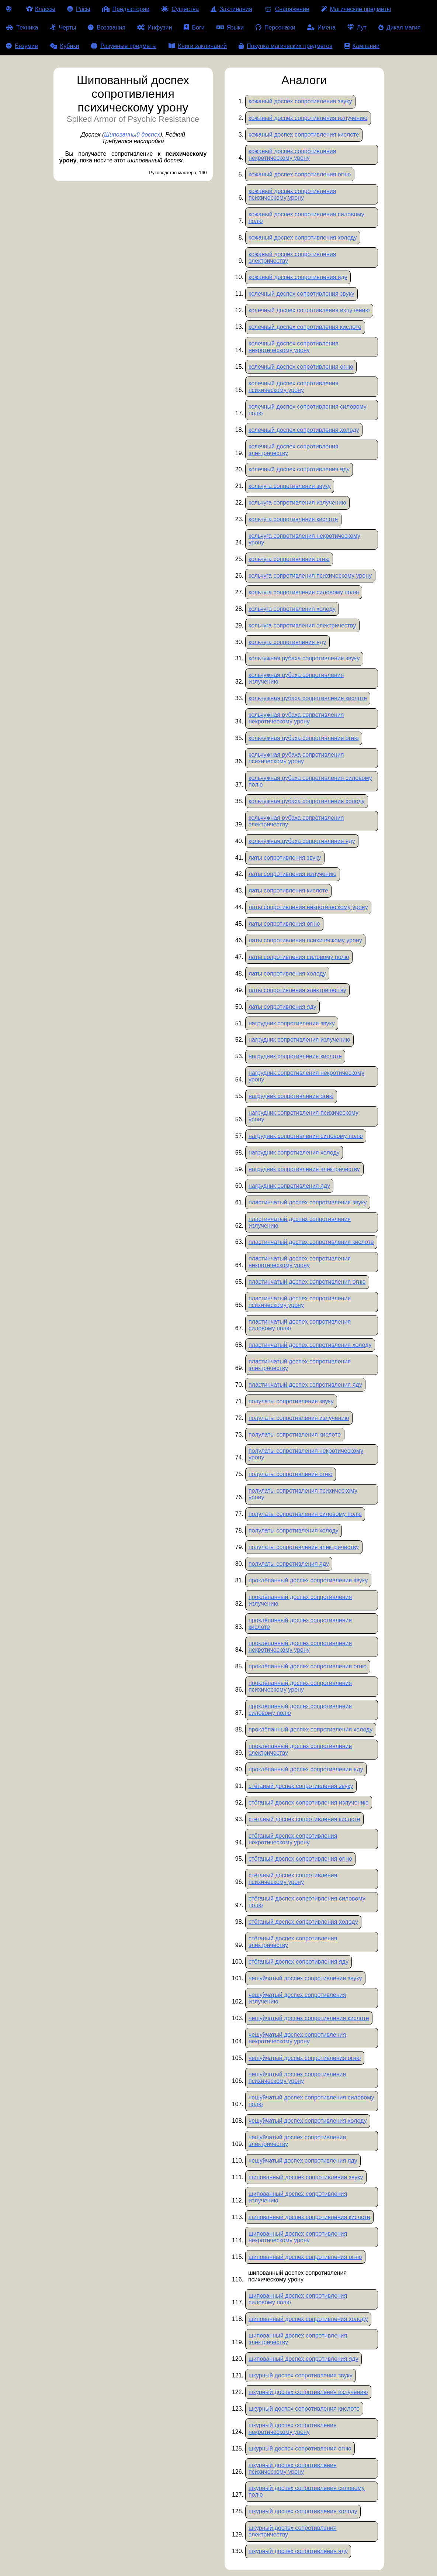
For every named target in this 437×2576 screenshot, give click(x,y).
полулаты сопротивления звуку (291, 1401)
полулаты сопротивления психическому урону (303, 1494)
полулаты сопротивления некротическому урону (306, 1454)
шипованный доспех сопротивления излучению (298, 2197)
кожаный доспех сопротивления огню (300, 174)
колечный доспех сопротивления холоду (304, 430)
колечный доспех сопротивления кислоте (305, 327)
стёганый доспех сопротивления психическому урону (293, 1878)
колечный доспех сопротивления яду (299, 469)
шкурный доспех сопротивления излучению (308, 2392)
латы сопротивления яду (282, 1007)
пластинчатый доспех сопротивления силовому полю (300, 1324)
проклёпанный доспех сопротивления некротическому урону (300, 1646)
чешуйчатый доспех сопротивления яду (303, 2160)
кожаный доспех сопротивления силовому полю (306, 217)
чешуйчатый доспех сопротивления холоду (308, 2121)
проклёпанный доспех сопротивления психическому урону (300, 1686)
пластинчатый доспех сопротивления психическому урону (300, 1301)
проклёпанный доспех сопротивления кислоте (300, 1623)
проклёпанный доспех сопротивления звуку (308, 1580)
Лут (357, 27)
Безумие (22, 46)
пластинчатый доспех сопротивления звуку (308, 1202)
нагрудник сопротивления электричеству (304, 1169)
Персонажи (275, 27)
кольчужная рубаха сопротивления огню (303, 738)
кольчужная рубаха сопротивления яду (302, 841)
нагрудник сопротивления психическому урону (303, 1116)
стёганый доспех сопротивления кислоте (304, 1819)
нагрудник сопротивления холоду (294, 1152)
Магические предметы (356, 9)
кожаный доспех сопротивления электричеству (292, 257)
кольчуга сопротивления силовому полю (304, 592)
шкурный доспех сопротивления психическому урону (293, 2468)
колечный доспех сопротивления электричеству (294, 449)
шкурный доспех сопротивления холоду (303, 2511)
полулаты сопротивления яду (289, 1564)
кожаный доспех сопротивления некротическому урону (292, 154)
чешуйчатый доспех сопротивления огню (305, 2058)
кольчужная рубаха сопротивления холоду (307, 801)
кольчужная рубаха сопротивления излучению (296, 678)
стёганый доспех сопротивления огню (300, 1859)
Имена (321, 27)
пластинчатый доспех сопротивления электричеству (300, 1364)
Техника (22, 27)
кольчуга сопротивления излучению (297, 502)
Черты (63, 27)
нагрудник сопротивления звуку (292, 1023)
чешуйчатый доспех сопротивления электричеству (297, 2140)
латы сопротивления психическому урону (305, 940)
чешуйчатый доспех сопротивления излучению (297, 1998)
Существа (180, 9)
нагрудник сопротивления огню (291, 1096)
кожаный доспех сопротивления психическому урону (292, 194)
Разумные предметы (123, 46)
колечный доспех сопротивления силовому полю (308, 409)
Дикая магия (399, 27)
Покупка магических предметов (286, 46)
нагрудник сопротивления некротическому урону (306, 1076)
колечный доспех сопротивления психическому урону (294, 386)
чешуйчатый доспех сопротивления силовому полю (311, 2100)
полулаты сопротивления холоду (294, 1530)
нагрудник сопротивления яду (289, 1186)
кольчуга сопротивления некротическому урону (304, 539)
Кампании (362, 46)
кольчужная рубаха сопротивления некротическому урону (296, 718)
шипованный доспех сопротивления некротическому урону (298, 2237)
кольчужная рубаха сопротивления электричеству (296, 821)
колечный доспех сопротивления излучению (309, 310)
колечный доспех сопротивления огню (301, 367)
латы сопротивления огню (284, 924)
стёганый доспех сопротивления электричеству (293, 1941)
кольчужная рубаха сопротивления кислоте (308, 698)
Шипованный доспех (132, 134)
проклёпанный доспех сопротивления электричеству (300, 1749)
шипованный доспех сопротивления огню (305, 2257)
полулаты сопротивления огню (291, 1474)
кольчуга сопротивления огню (289, 559)
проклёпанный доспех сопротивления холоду (310, 1729)
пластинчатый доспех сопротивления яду (305, 1385)
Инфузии (154, 27)
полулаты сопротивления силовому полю (305, 1514)
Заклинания (231, 9)
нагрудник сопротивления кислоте (295, 1056)
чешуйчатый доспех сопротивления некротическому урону (297, 2038)
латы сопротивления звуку (285, 857)
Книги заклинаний (198, 46)
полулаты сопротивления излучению (299, 1418)
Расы (78, 9)
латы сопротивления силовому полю (299, 957)
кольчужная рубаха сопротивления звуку (304, 658)
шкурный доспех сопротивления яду (298, 2551)
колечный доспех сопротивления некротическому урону (294, 346)
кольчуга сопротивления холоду (292, 609)
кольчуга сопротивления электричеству (302, 625)
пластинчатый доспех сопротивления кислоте (311, 1242)
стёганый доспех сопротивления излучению (308, 1802)
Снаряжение (286, 9)
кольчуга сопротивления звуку (290, 486)
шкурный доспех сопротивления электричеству (293, 2531)
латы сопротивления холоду (287, 973)
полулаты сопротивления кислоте (295, 1434)
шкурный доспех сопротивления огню (300, 2448)
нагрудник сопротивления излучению (299, 1039)
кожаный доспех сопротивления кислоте (304, 134)
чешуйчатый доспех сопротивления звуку (305, 1978)
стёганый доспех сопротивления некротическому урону (293, 1839)
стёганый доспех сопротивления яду (298, 1961)
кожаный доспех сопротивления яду (298, 277)
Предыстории (126, 9)
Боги (194, 27)
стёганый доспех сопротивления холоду (303, 1922)
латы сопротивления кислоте (288, 890)
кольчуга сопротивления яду (287, 642)
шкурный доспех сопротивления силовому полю (307, 2491)
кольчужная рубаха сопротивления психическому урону (296, 758)
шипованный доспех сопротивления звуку (306, 2177)
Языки (230, 27)
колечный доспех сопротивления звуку (301, 293)
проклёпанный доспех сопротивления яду (306, 1769)
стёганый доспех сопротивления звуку (301, 1786)
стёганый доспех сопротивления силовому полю (307, 1901)
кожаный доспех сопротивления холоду (303, 237)
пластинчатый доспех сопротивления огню (307, 1282)
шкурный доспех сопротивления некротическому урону (293, 2428)
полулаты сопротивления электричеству (304, 1547)
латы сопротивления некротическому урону (308, 907)
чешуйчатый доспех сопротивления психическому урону (297, 2077)
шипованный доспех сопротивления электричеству (298, 2338)
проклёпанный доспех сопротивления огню (308, 1666)
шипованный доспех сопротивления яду (303, 2359)
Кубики (64, 46)
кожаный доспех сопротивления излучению (308, 118)
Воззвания (106, 27)
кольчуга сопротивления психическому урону (310, 575)
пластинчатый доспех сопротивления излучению (300, 1222)
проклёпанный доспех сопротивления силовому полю (300, 1709)
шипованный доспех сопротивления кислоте (309, 2217)
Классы (40, 9)
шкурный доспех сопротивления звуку (301, 2375)
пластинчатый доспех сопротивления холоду (310, 1345)
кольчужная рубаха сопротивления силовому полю (310, 781)
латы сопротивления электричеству (297, 990)
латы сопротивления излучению (292, 874)
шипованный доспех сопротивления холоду (308, 2319)
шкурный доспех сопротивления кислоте (304, 2408)
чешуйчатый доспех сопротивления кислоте (309, 2018)
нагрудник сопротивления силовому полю (306, 1136)
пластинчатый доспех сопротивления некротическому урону (300, 1261)
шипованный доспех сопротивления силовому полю (298, 2299)
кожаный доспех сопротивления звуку (300, 101)
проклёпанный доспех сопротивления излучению (300, 1600)
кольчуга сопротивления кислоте (293, 519)
